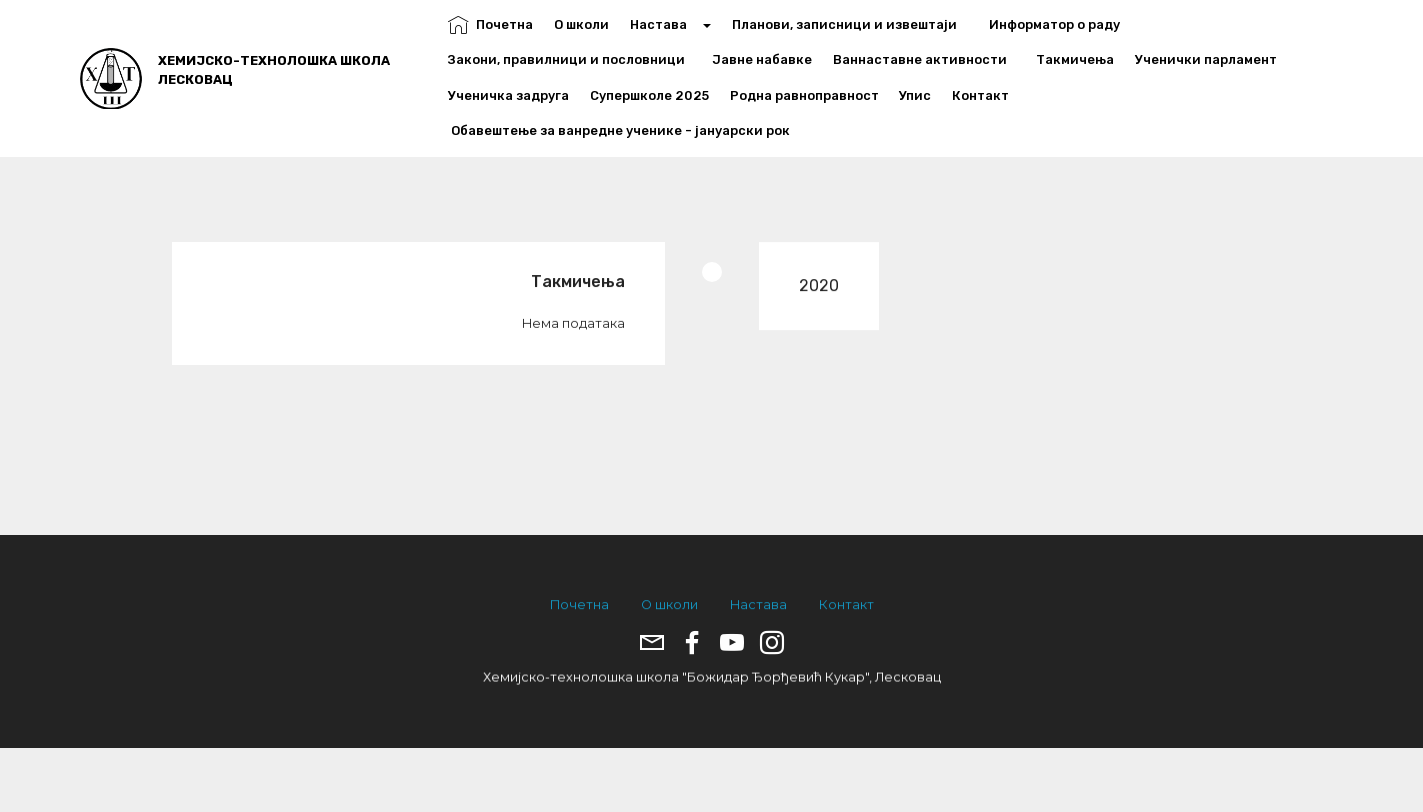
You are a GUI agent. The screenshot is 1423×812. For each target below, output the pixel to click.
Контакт (980, 95)
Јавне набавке (762, 59)
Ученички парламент (1206, 59)
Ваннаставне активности (924, 59)
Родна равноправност (804, 95)
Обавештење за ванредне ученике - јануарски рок (619, 130)
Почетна (490, 24)
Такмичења (1075, 59)
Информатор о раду (1060, 24)
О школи (581, 24)
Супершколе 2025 (649, 95)
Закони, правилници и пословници (569, 59)
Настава (664, 24)
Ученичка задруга (508, 95)
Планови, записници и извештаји (850, 24)
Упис (915, 95)
